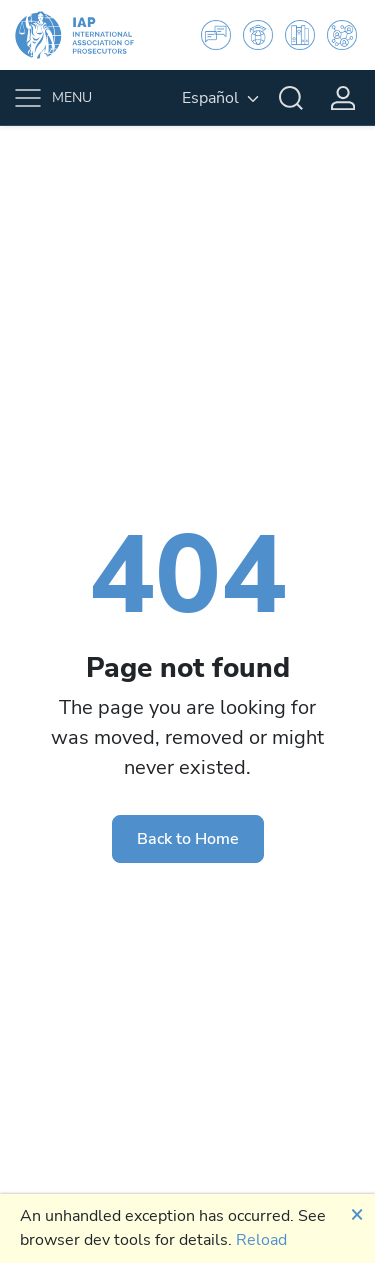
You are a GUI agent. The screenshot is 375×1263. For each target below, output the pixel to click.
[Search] (291, 98)
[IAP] (87, 35)
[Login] (343, 98)
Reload (261, 1240)
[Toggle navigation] (56, 98)
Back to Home (188, 839)
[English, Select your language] (220, 98)
